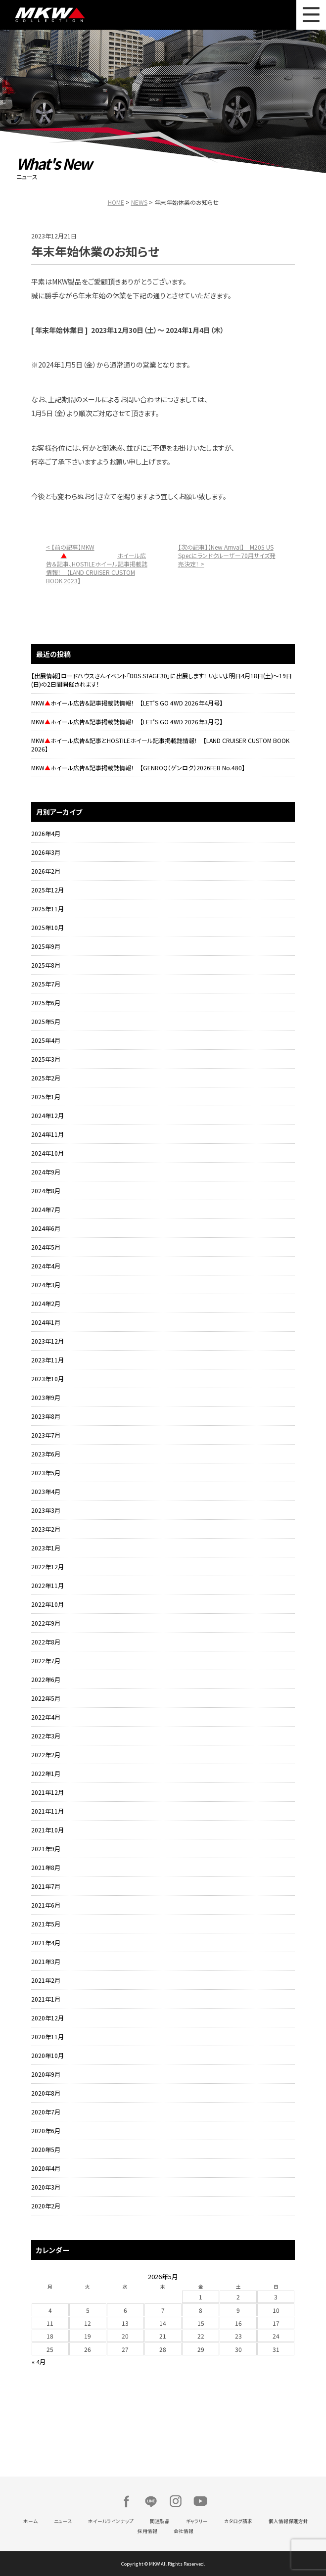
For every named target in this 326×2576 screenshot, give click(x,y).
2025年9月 (45, 946)
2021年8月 (45, 1867)
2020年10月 (47, 2055)
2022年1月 (45, 1773)
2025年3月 (45, 1059)
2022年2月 (45, 1754)
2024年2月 (45, 1303)
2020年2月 (45, 2205)
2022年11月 (47, 1585)
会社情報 (183, 2531)
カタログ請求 (238, 2521)
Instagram (175, 2501)
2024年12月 (47, 1115)
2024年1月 (45, 1322)
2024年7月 (45, 1209)
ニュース (63, 2521)
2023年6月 (45, 1454)
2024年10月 (47, 1153)
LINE (151, 2501)
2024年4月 (45, 1266)
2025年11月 (47, 908)
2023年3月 (45, 1510)
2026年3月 (45, 852)
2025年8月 (45, 965)
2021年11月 (47, 1811)
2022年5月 (45, 1698)
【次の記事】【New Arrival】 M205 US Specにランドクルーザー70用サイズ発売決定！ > (227, 555)
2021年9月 (45, 1848)
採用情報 (147, 2531)
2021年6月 (45, 1905)
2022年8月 (45, 1642)
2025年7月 (45, 984)
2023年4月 (45, 1491)
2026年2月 (45, 871)
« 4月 (39, 2361)
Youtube (200, 2501)
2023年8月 (45, 1416)
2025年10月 (47, 927)
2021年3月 (45, 1961)
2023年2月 (45, 1529)
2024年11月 (47, 1134)
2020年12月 (47, 2018)
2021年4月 (45, 1942)
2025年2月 (45, 1078)
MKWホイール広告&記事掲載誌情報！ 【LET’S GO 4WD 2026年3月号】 (127, 721)
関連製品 (160, 2521)
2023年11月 (47, 1360)
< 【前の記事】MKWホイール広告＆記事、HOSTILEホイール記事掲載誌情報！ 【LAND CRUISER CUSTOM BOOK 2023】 (96, 564)
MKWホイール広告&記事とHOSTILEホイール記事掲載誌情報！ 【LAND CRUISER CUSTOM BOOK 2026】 (160, 744)
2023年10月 (47, 1378)
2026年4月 (45, 833)
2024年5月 (45, 1247)
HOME (116, 202)
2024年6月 (45, 1228)
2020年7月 (45, 2112)
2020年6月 (45, 2130)
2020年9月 (45, 2074)
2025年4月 (45, 1040)
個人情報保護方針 (288, 2521)
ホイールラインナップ (111, 2521)
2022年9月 (45, 1623)
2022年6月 (45, 1679)
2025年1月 (45, 1096)
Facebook (126, 2501)
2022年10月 (47, 1604)
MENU (311, 15)
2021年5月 (45, 1924)
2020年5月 (45, 2149)
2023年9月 (45, 1397)
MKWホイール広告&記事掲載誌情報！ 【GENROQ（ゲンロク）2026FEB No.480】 (138, 767)
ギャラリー (197, 2521)
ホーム (30, 2521)
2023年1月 (45, 1548)
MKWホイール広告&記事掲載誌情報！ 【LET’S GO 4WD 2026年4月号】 (127, 703)
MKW (86, 15)
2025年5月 (45, 1021)
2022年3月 (45, 1736)
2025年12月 (47, 890)
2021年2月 (45, 1980)
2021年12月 (47, 1792)
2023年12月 (47, 1341)
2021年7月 (45, 1886)
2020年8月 (45, 2093)
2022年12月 (47, 1566)
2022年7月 (45, 1660)
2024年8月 (45, 1190)
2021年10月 (47, 1830)
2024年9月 (45, 1172)
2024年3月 (45, 1284)
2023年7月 (45, 1435)
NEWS (139, 202)
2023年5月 (45, 1472)
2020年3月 (45, 2187)
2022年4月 (45, 1717)
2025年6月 (45, 1002)
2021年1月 (45, 1999)
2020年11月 (47, 2036)
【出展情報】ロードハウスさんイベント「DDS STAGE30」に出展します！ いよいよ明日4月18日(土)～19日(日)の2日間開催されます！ (161, 679)
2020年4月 (45, 2168)
